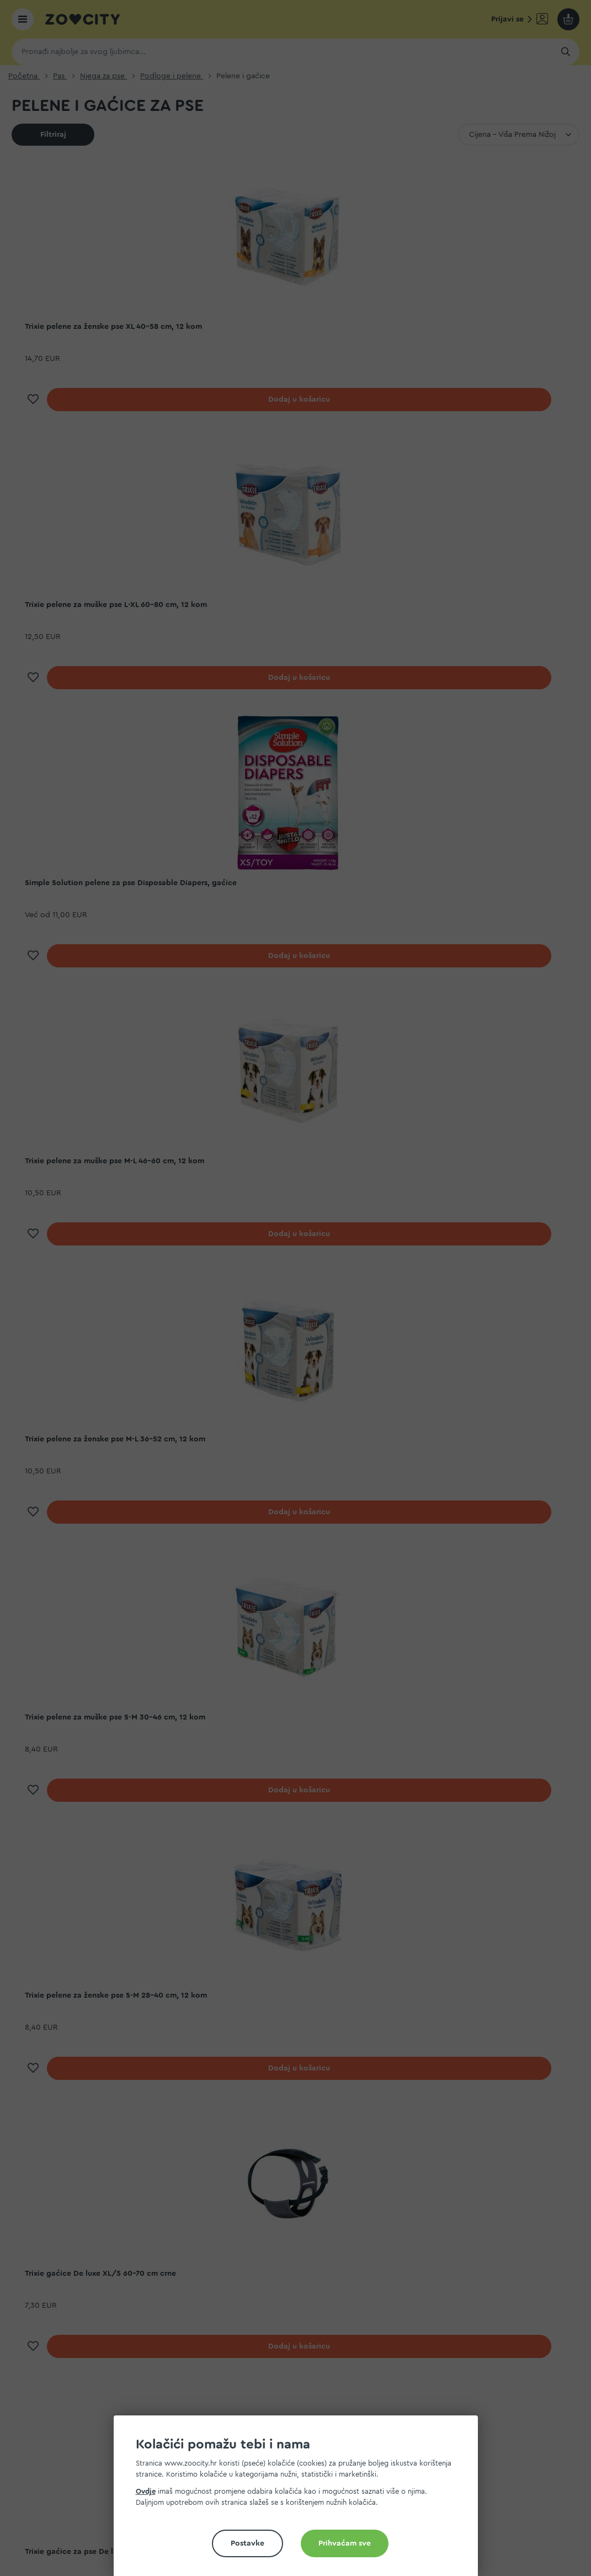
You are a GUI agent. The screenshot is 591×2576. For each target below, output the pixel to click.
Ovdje (146, 2491)
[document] (300, 2500)
